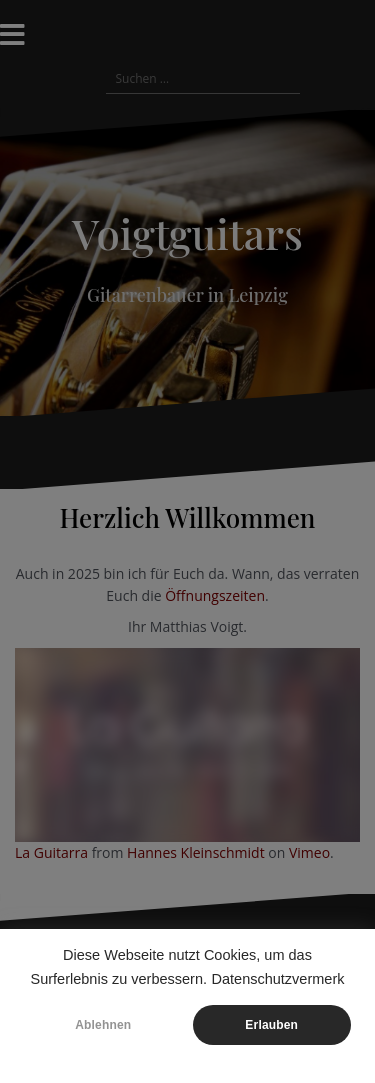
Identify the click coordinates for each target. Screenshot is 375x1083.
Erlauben (271, 1025)
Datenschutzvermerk (278, 979)
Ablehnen (103, 1025)
